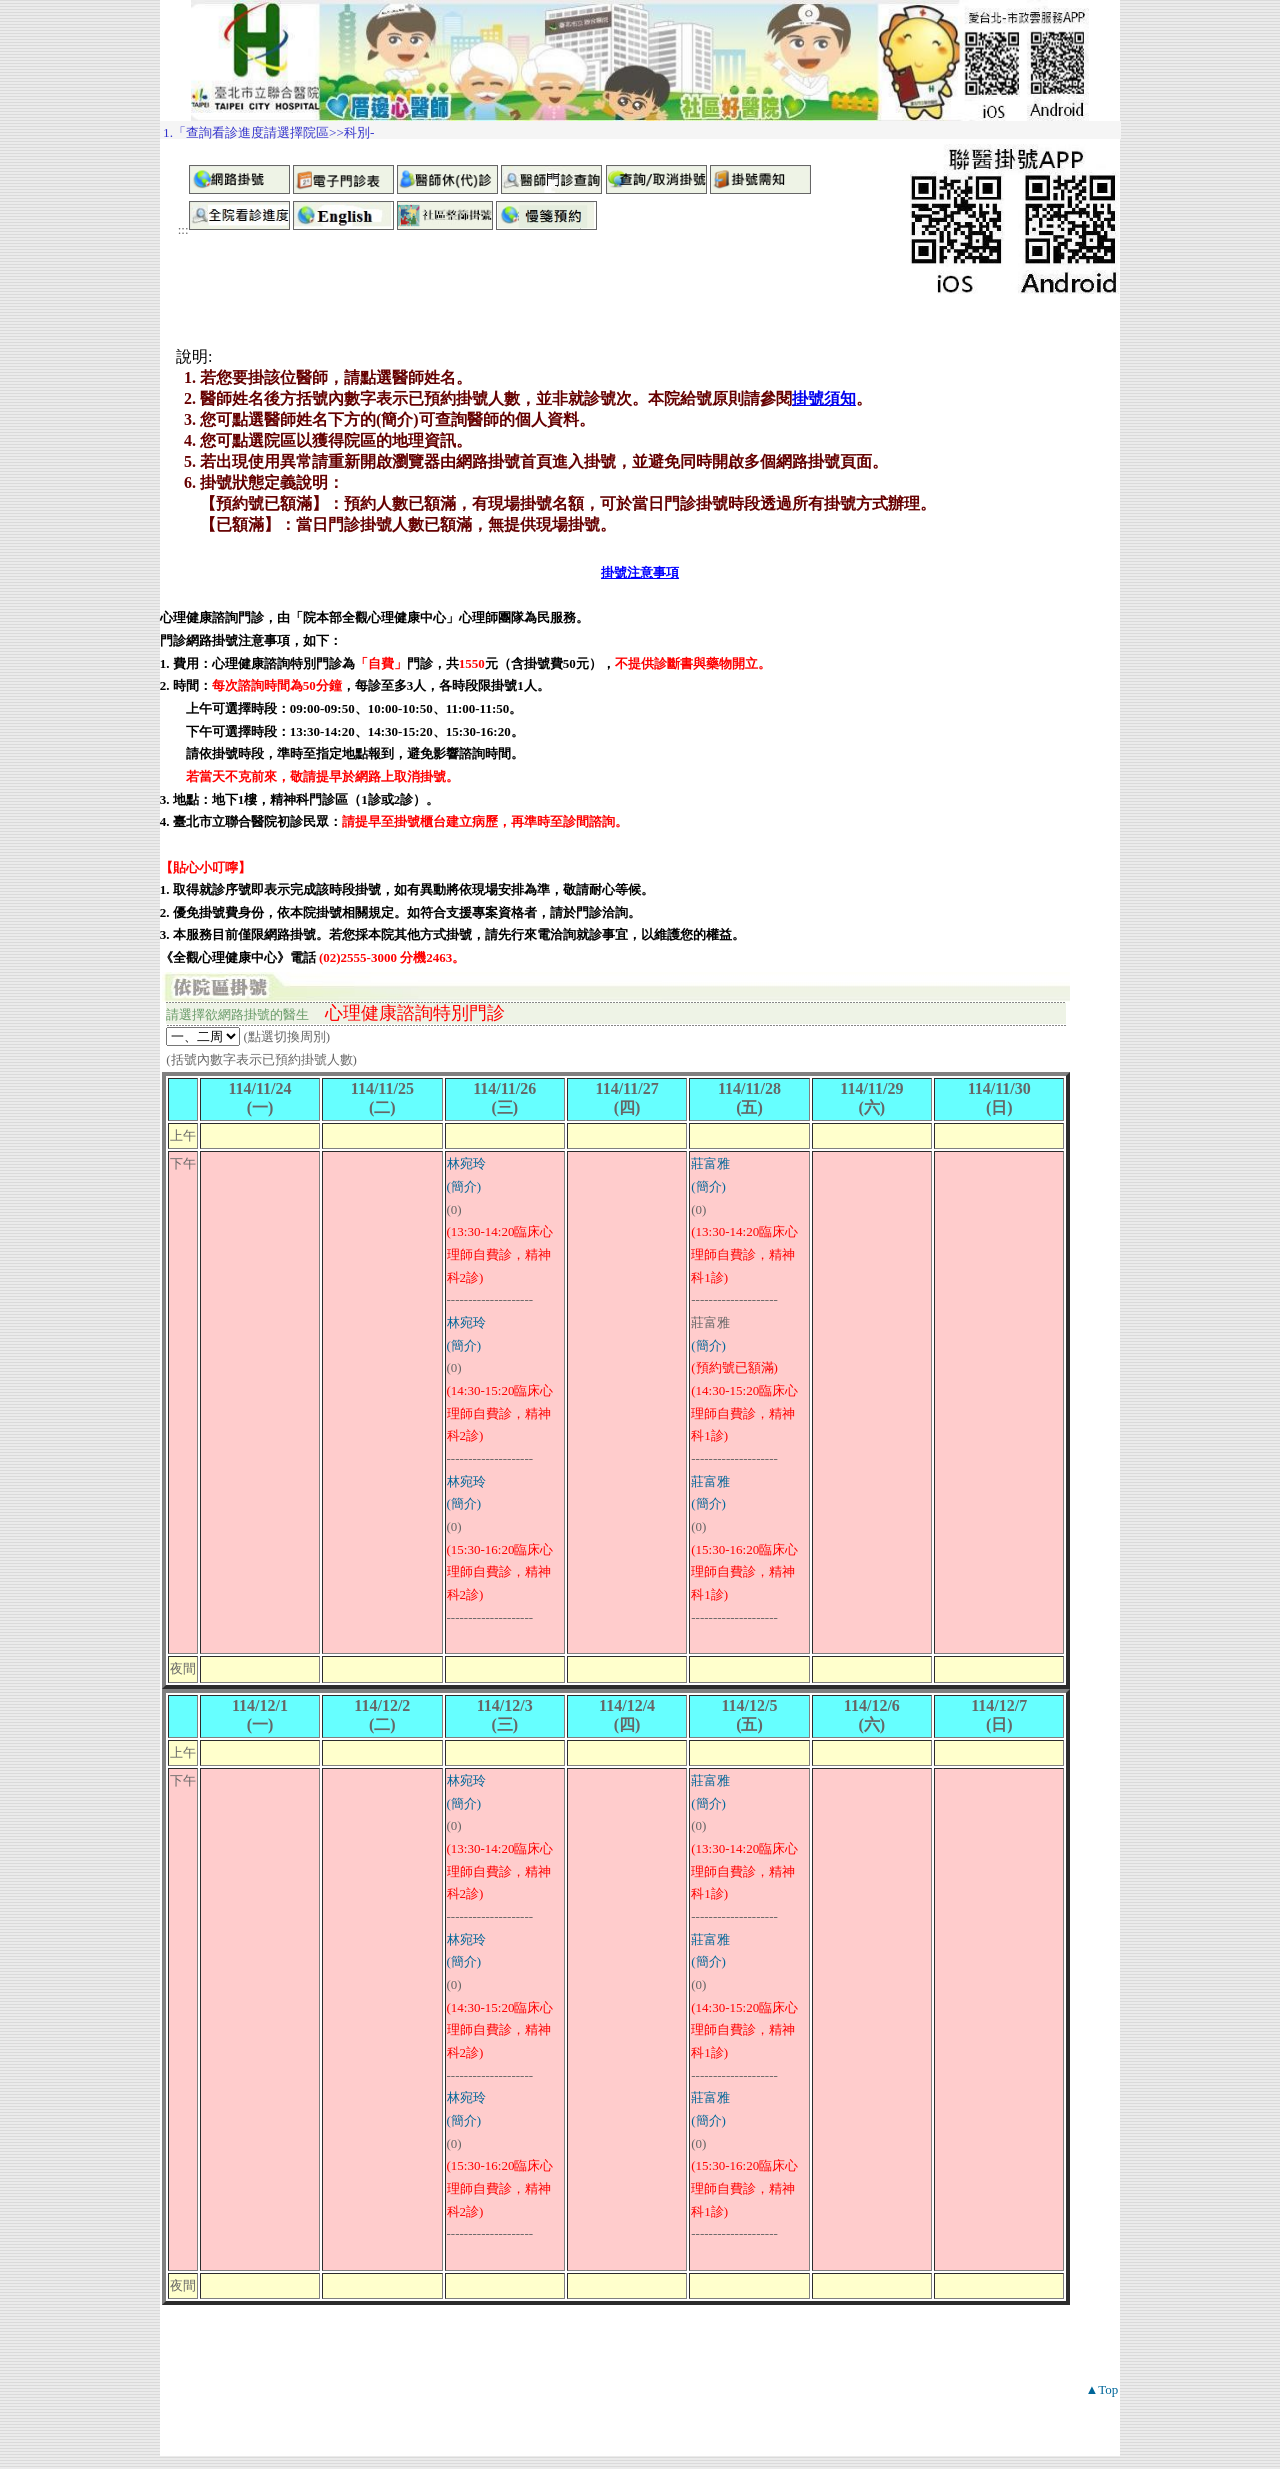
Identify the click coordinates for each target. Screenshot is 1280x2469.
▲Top (1101, 2389)
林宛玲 (466, 1163)
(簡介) (464, 1186)
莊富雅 (710, 1163)
